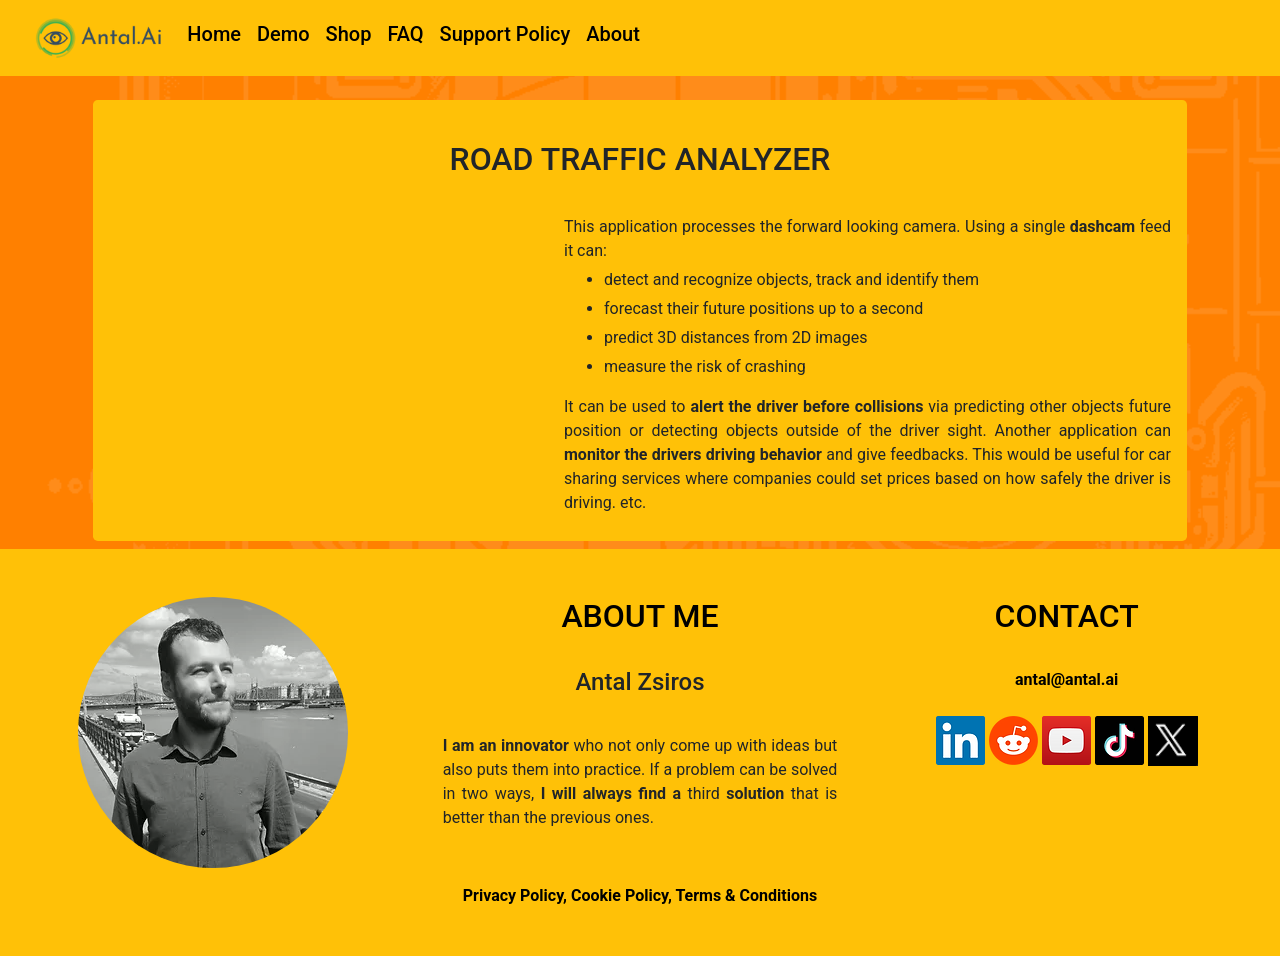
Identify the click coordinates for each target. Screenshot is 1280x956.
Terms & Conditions (746, 895)
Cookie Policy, (623, 895)
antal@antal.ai (1066, 679)
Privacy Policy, (515, 895)
